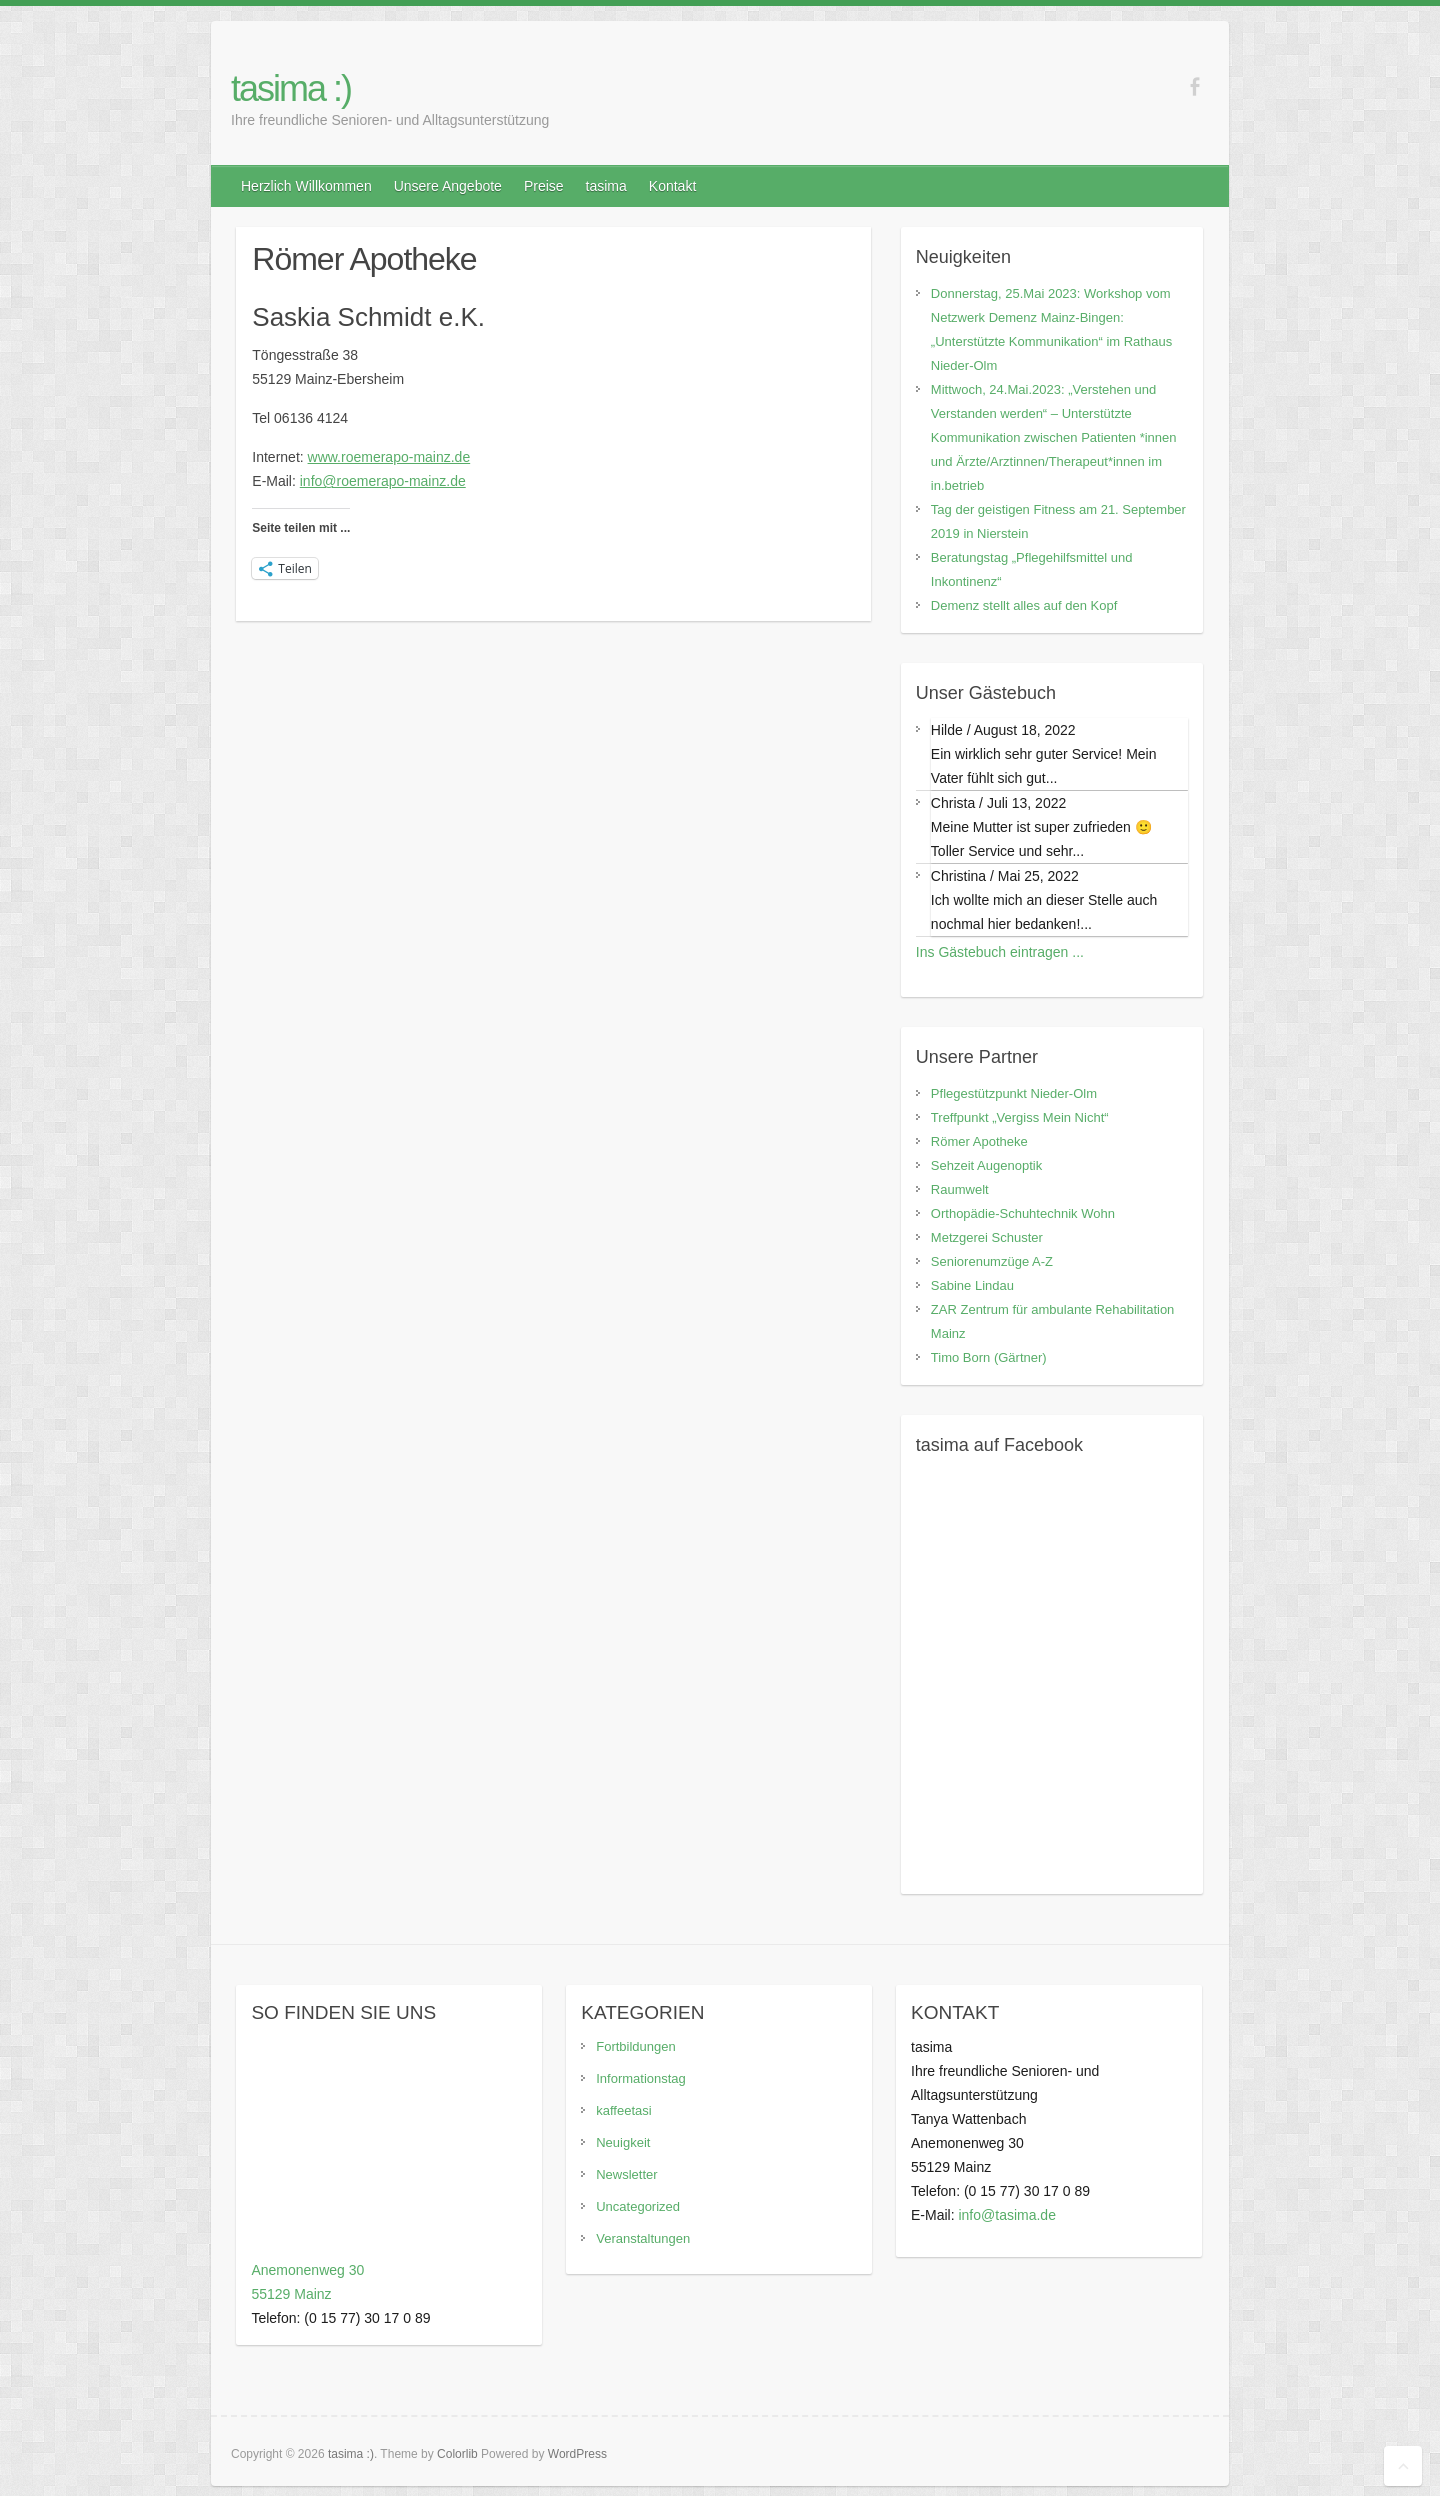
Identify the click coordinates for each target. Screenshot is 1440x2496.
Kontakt (672, 186)
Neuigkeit (623, 2142)
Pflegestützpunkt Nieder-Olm (1014, 1093)
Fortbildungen (636, 2046)
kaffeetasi (623, 2110)
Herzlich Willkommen (306, 186)
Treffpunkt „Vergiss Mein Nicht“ (1020, 1117)
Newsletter (626, 2174)
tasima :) (291, 88)
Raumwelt (960, 1189)
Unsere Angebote (448, 186)
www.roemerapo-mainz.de (389, 457)
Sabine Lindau (972, 1285)
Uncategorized (638, 2206)
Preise (544, 186)
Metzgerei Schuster (987, 1237)
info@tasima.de (1006, 2215)
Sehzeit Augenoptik (986, 1165)
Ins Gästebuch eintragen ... (1000, 952)
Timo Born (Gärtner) (989, 1357)
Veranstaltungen (643, 2238)
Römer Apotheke (979, 1141)
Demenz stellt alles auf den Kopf (1024, 605)
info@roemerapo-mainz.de (383, 481)
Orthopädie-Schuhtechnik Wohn (1023, 1213)
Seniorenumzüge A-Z (992, 1261)
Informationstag (641, 2078)
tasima (606, 186)
